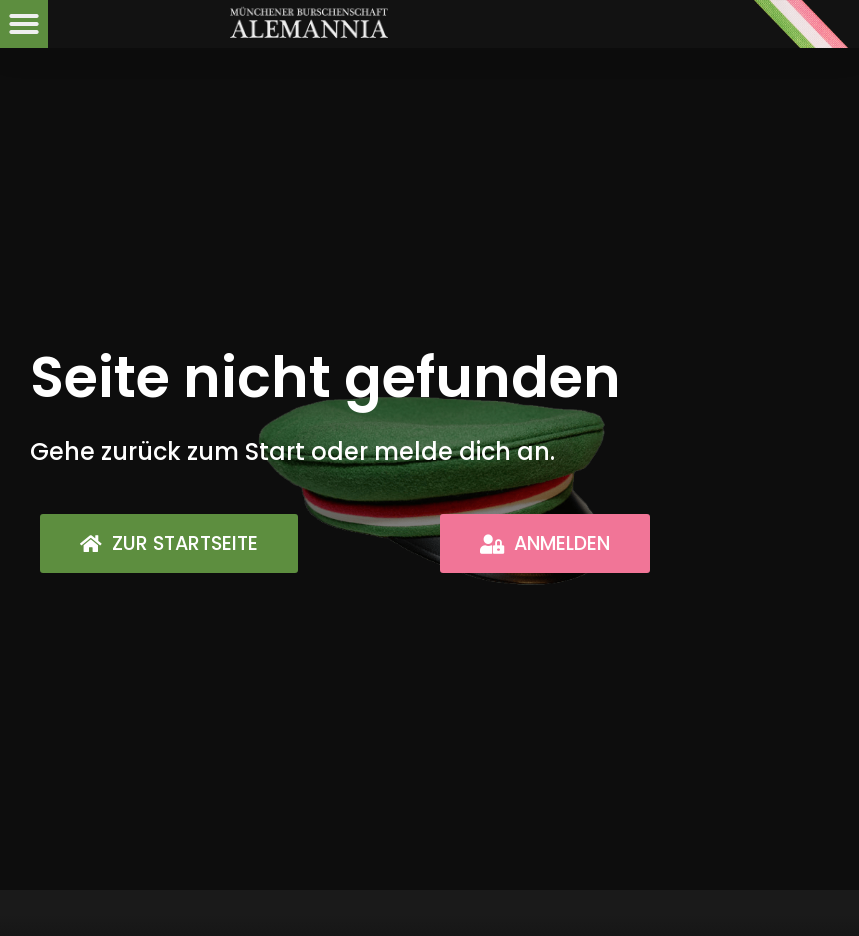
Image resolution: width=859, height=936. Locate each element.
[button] (24, 24)
